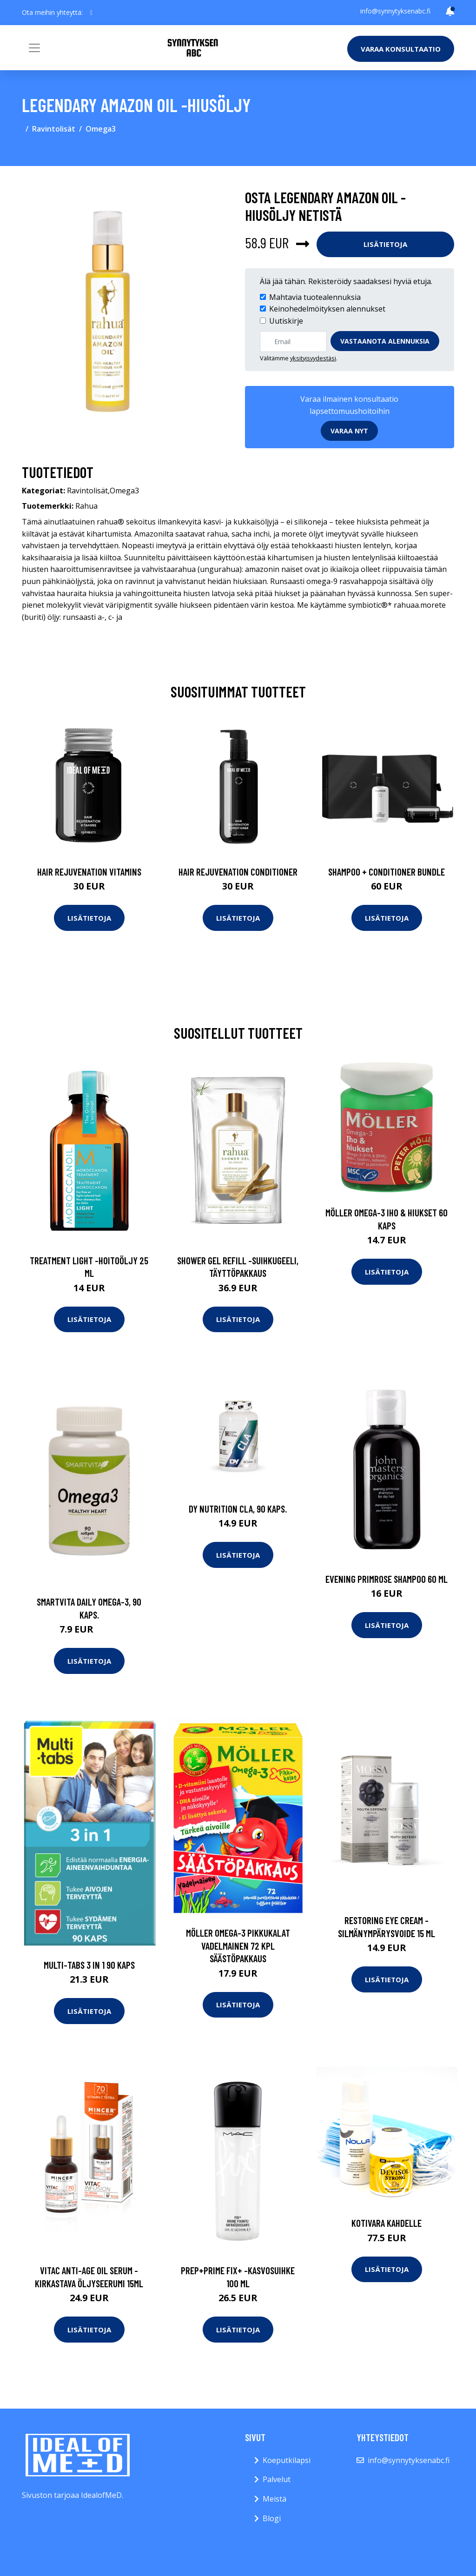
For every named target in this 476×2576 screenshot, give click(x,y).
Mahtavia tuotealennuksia (315, 297)
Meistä (274, 2499)
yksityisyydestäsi (313, 358)
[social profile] (91, 12)
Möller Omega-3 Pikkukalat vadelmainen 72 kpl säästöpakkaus (238, 1945)
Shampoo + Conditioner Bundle (386, 871)
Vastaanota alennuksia (385, 341)
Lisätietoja (385, 244)
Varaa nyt (349, 430)
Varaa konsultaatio (401, 48)
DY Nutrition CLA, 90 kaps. (238, 1508)
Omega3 (101, 129)
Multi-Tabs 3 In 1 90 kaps (89, 1965)
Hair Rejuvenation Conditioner (238, 871)
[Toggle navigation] (34, 48)
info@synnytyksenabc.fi (395, 11)
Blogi (272, 2518)
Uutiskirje (286, 321)
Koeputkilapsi (287, 2460)
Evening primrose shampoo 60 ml (386, 1579)
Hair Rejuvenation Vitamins (89, 871)
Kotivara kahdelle (386, 2223)
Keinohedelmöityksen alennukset (327, 309)
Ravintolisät (53, 129)
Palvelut (277, 2479)
